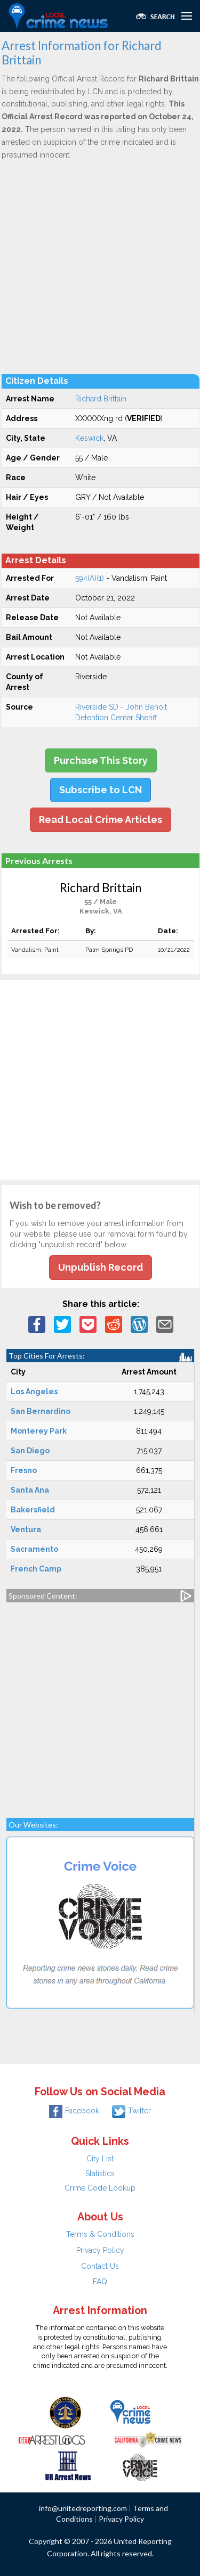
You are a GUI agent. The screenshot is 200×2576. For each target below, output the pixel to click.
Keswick (89, 438)
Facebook (74, 2110)
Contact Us (100, 2266)
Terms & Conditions (100, 2234)
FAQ (100, 2281)
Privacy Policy (100, 2250)
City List (100, 2158)
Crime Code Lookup (100, 2188)
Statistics (100, 2173)
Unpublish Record (100, 1267)
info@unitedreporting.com (83, 2508)
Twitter (131, 2110)
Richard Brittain (100, 398)
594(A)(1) (89, 578)
